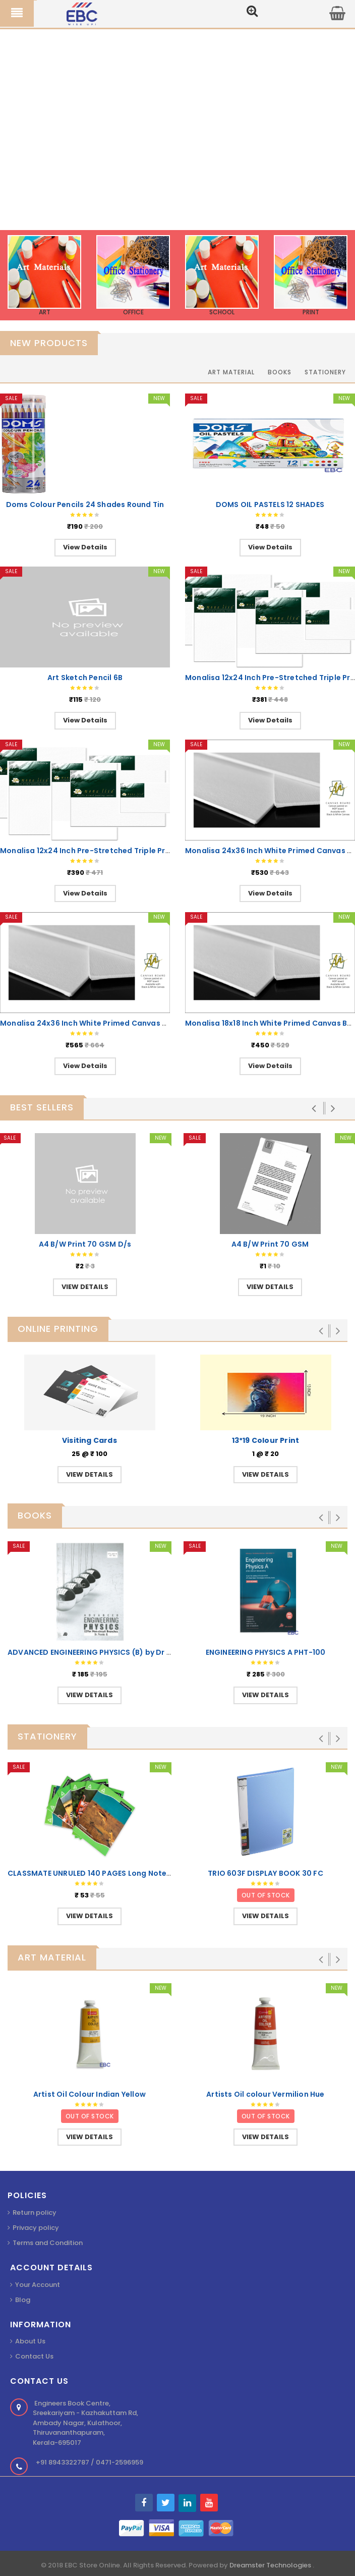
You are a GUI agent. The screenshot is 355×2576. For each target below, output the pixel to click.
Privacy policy (36, 2227)
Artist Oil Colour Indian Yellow (89, 2094)
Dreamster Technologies (271, 2565)
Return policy (34, 2212)
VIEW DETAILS (85, 1287)
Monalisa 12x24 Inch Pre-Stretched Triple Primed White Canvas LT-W (130, 851)
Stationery (325, 372)
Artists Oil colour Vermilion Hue (265, 2094)
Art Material (231, 372)
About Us (30, 2341)
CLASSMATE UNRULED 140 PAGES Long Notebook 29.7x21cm (117, 1873)
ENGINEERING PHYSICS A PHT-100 (266, 1652)
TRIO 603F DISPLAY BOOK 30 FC (265, 1873)
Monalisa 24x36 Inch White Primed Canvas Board (92, 1023)
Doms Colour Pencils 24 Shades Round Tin (85, 504)
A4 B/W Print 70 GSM (270, 1244)
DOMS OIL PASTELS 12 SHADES (270, 504)
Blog (22, 2300)
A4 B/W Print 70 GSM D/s (85, 1244)
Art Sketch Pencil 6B (85, 678)
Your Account (37, 2284)
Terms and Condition (48, 2243)
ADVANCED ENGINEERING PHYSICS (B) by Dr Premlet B (105, 1652)
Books (279, 372)
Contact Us (34, 2356)
